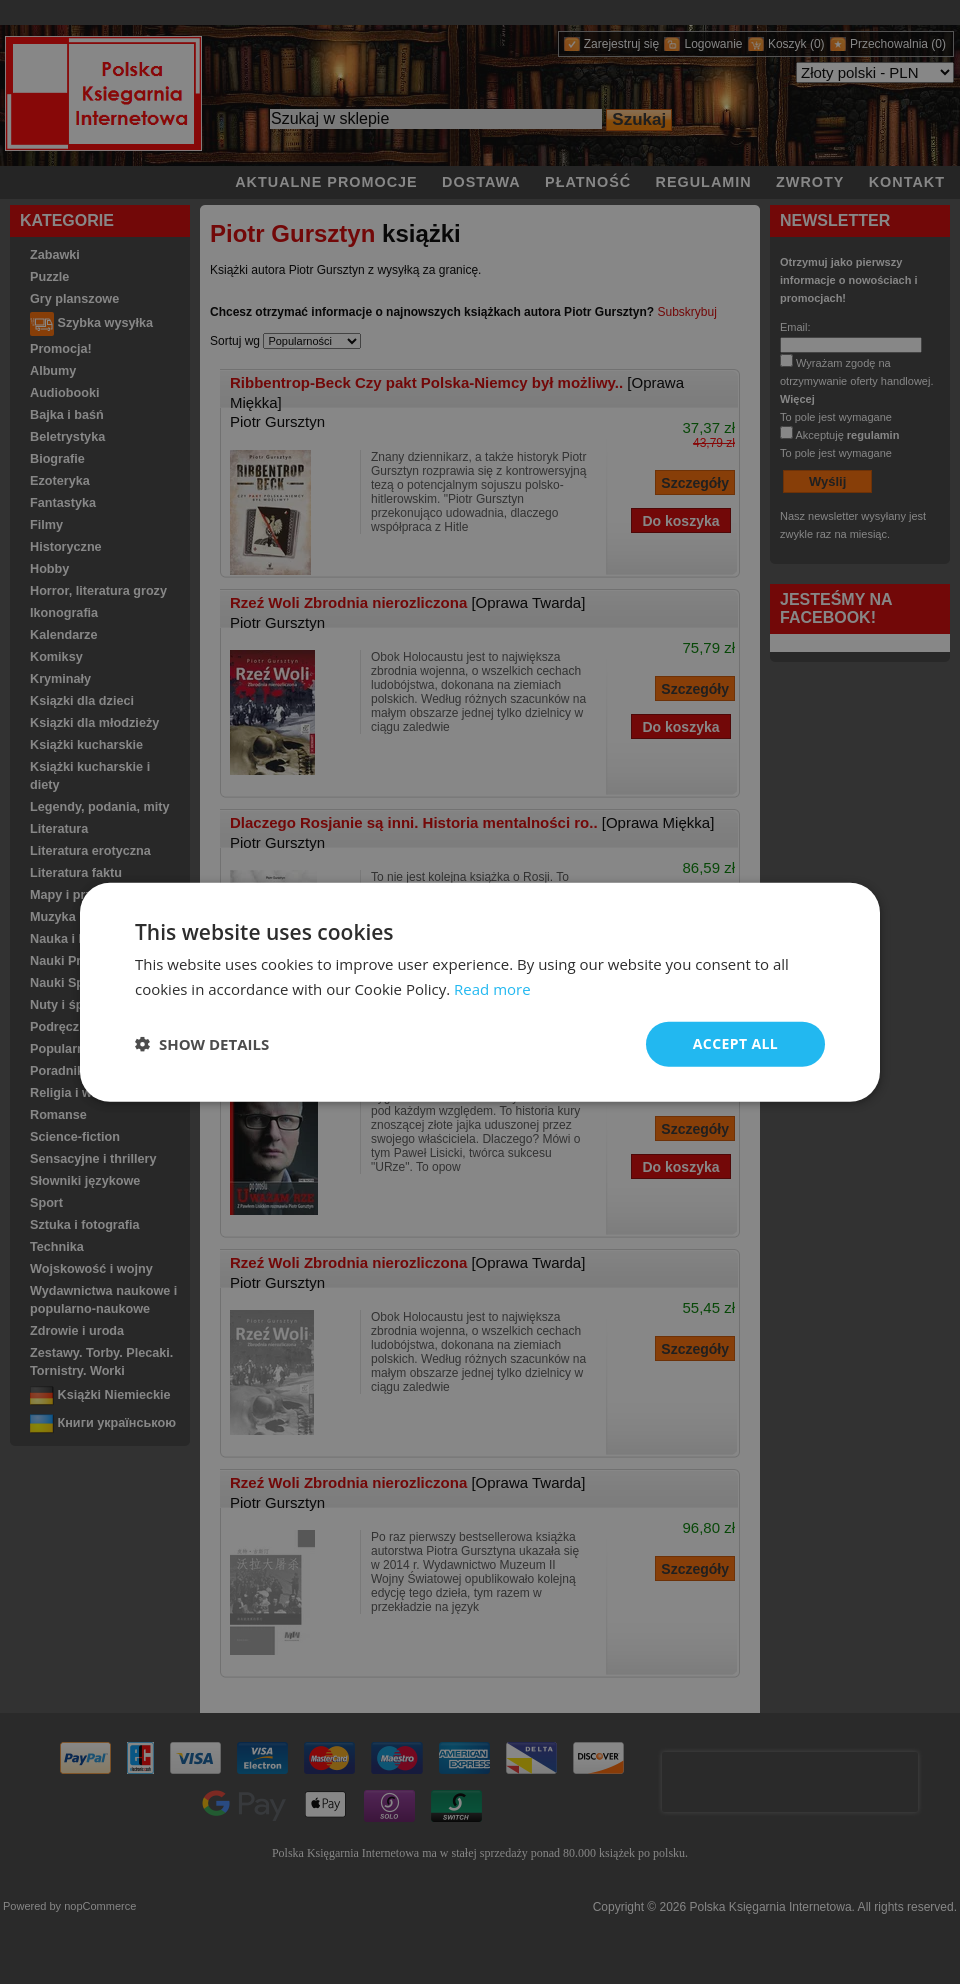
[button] (202, 1044)
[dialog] (480, 992)
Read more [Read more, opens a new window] (492, 989)
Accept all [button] (735, 1043)
